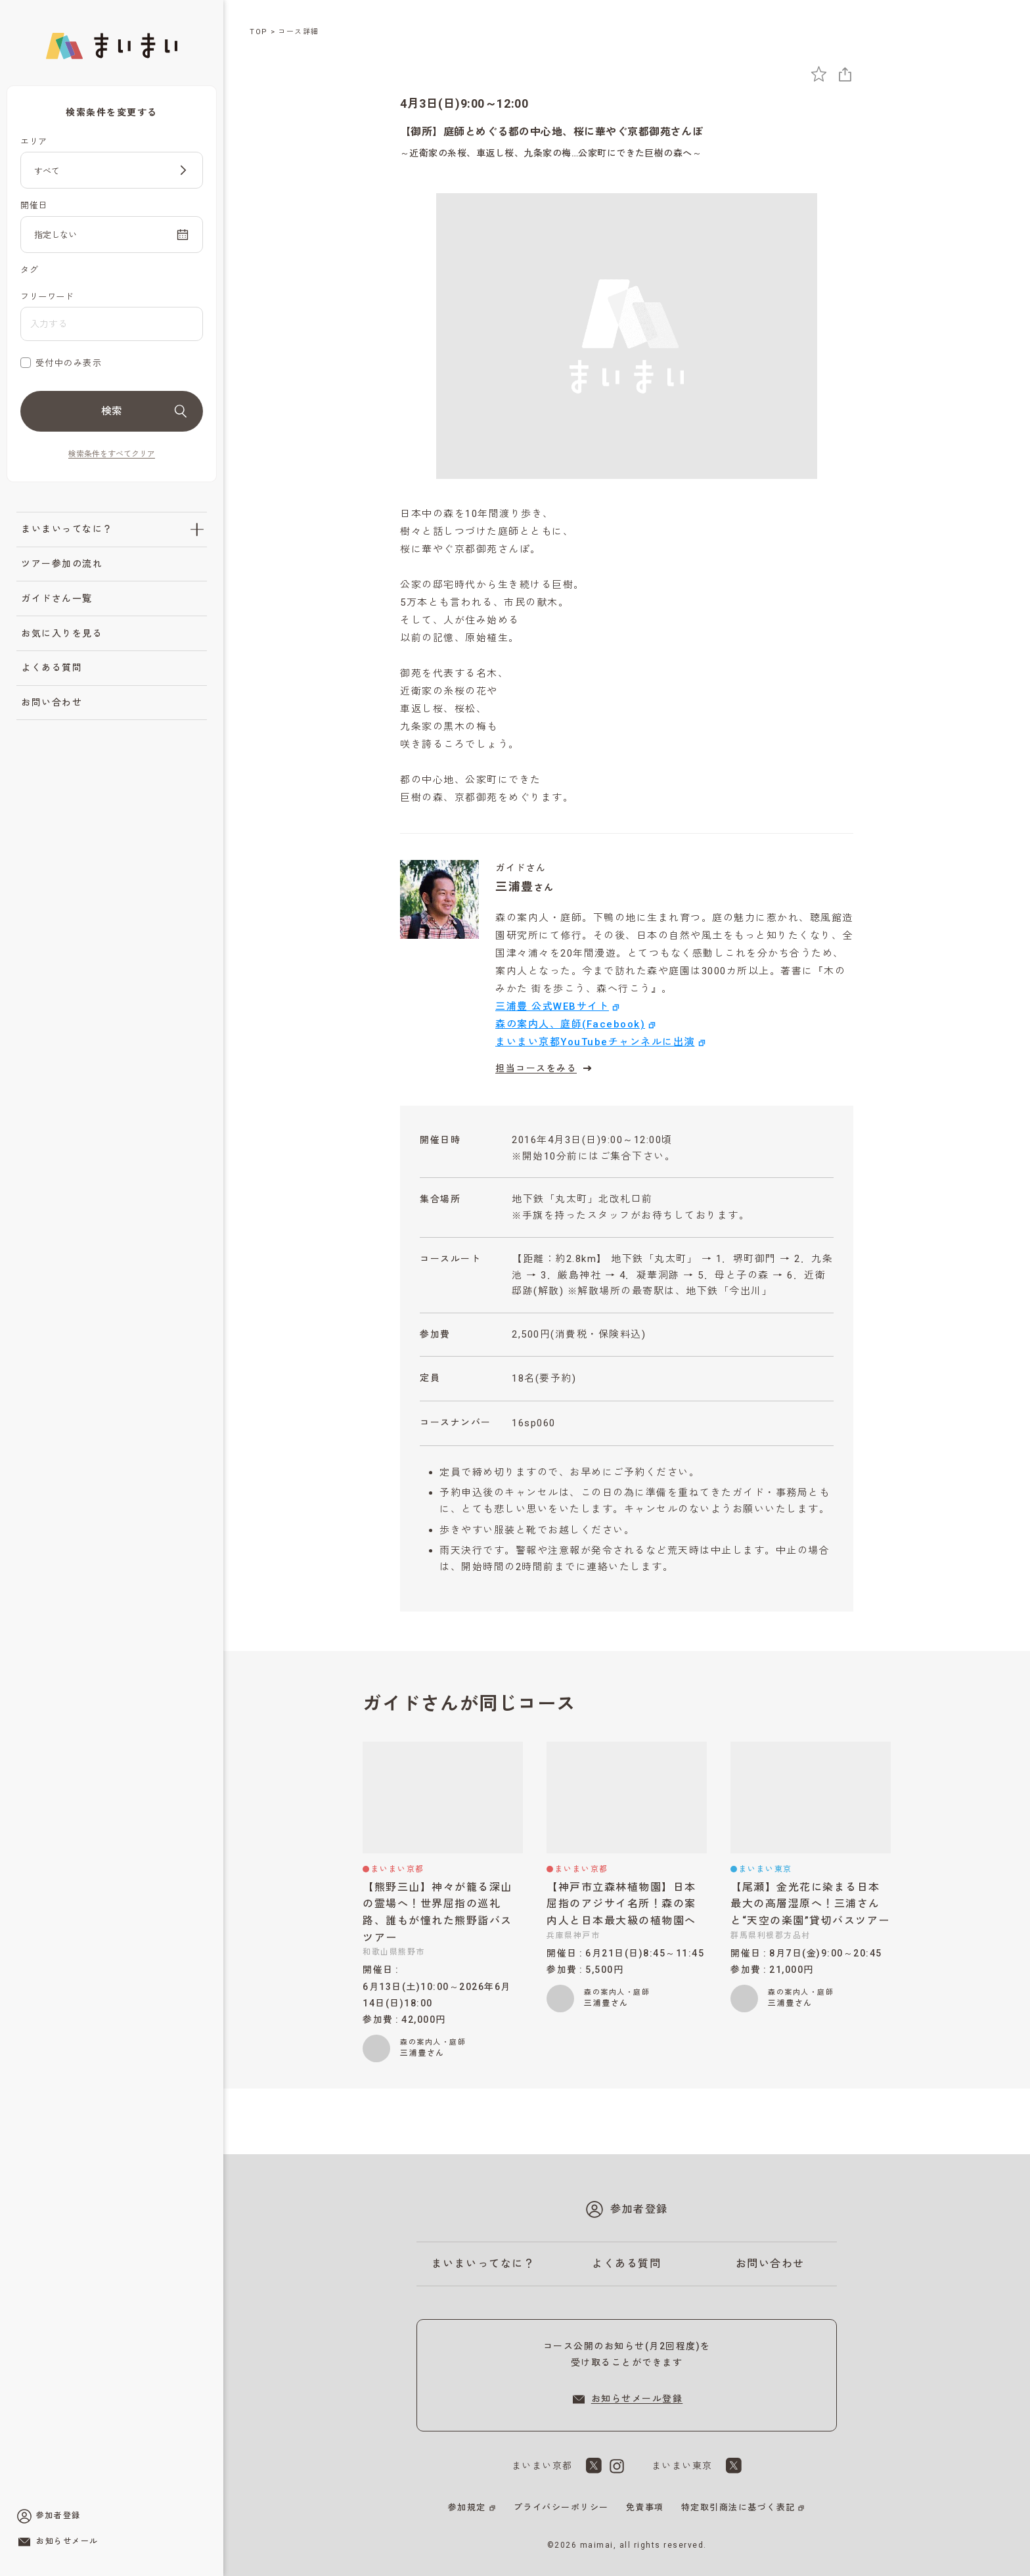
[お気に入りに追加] (819, 74)
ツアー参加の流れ (61, 563)
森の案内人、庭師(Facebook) (570, 1024)
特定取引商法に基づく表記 (738, 2507)
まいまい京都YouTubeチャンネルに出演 (595, 1042)
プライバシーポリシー (561, 2507)
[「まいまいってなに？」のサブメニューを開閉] (197, 529)
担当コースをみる (545, 1068)
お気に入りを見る (61, 633)
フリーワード (47, 297)
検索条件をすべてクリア (111, 454)
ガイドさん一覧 (57, 598)
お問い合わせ (51, 702)
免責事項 (645, 2507)
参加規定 (467, 2507)
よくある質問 (51, 667)
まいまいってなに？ (67, 529)
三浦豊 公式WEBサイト (552, 1006)
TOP (259, 32)
